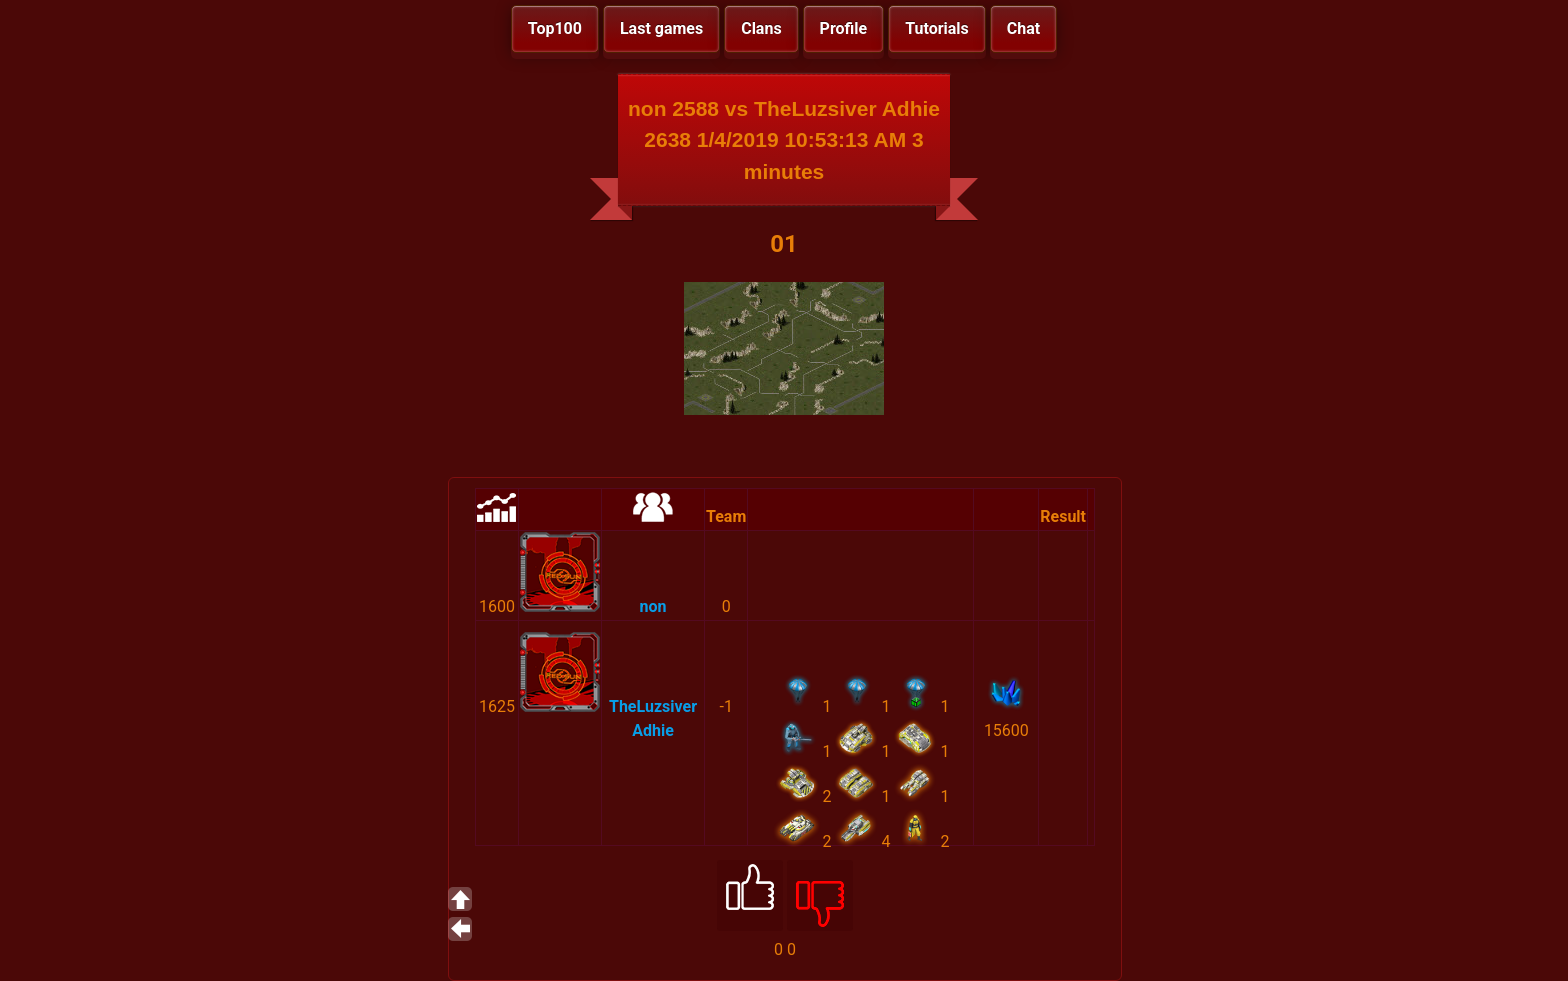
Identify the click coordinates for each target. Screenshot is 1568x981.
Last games (661, 28)
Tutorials (937, 28)
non (653, 606)
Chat (1023, 28)
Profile (844, 28)
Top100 (555, 28)
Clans (761, 28)
